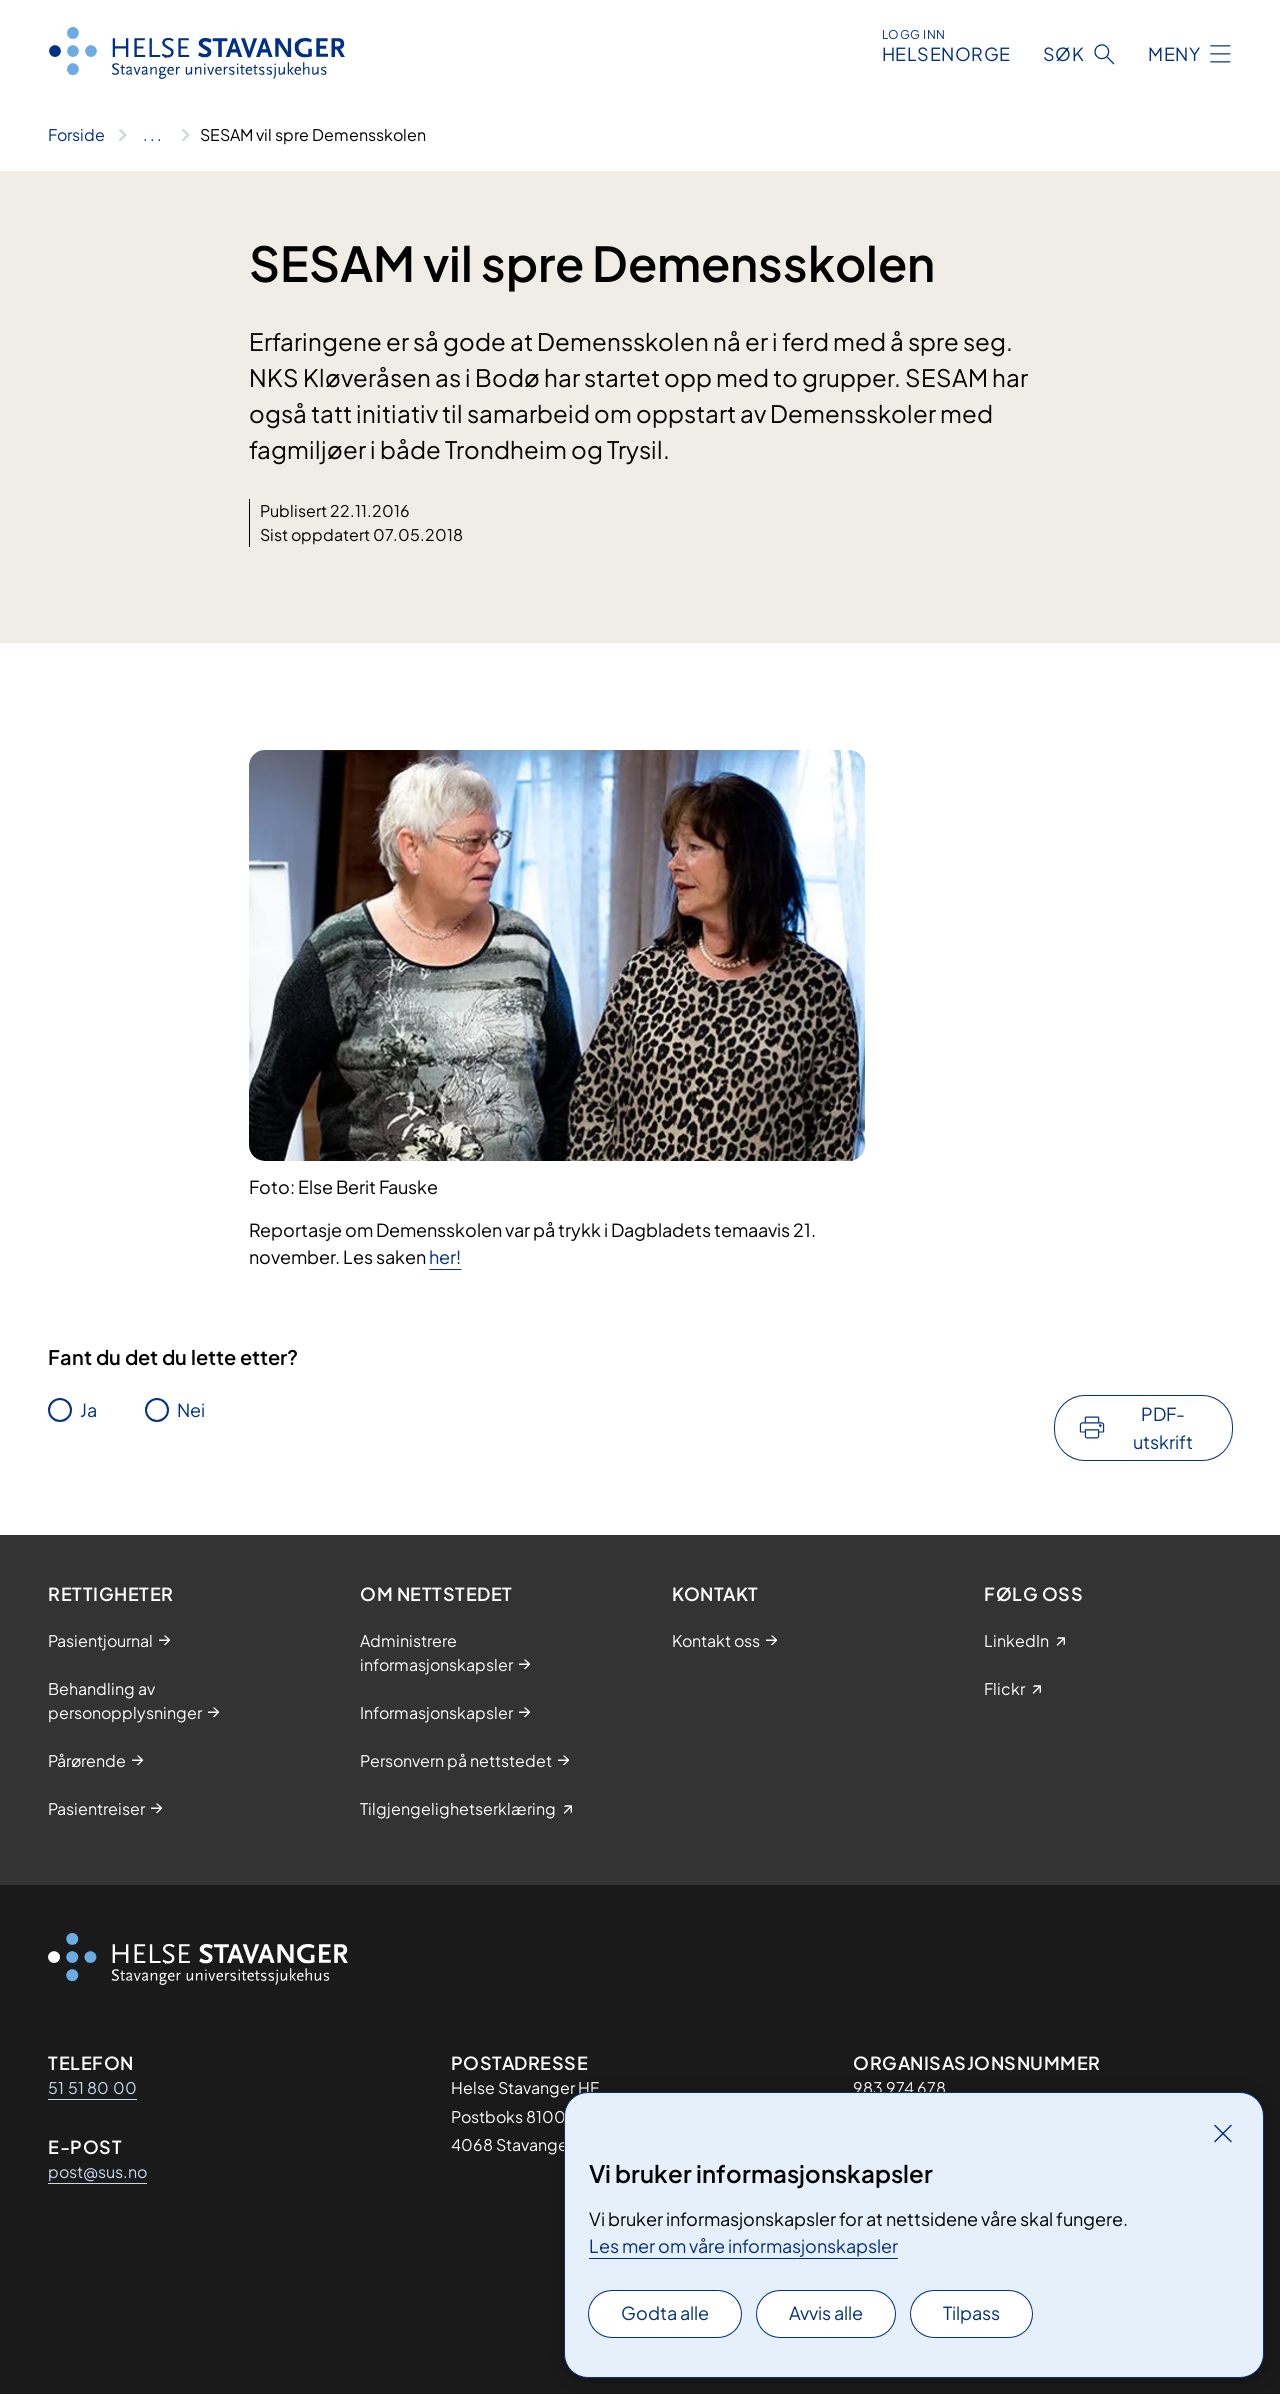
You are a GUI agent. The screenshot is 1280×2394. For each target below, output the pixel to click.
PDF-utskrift (1163, 1427)
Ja (88, 1409)
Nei (191, 1409)
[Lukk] (1223, 2133)
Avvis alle (826, 2312)
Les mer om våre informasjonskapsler (743, 2245)
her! (445, 1256)
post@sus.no (97, 2171)
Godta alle (665, 2312)
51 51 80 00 (92, 2087)
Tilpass (971, 2312)
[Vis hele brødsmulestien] (152, 135)
